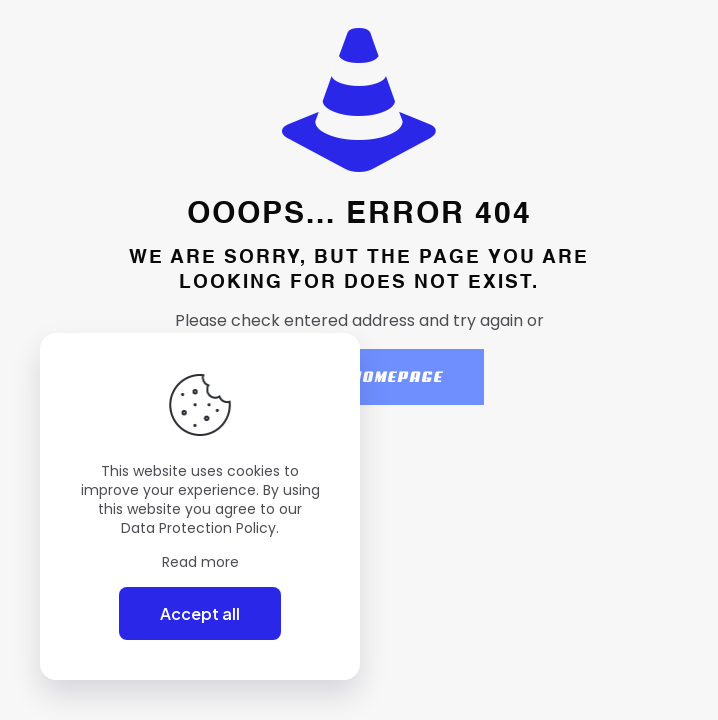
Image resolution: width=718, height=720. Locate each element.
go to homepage (369, 377)
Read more (200, 562)
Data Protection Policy (198, 528)
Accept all (200, 613)
